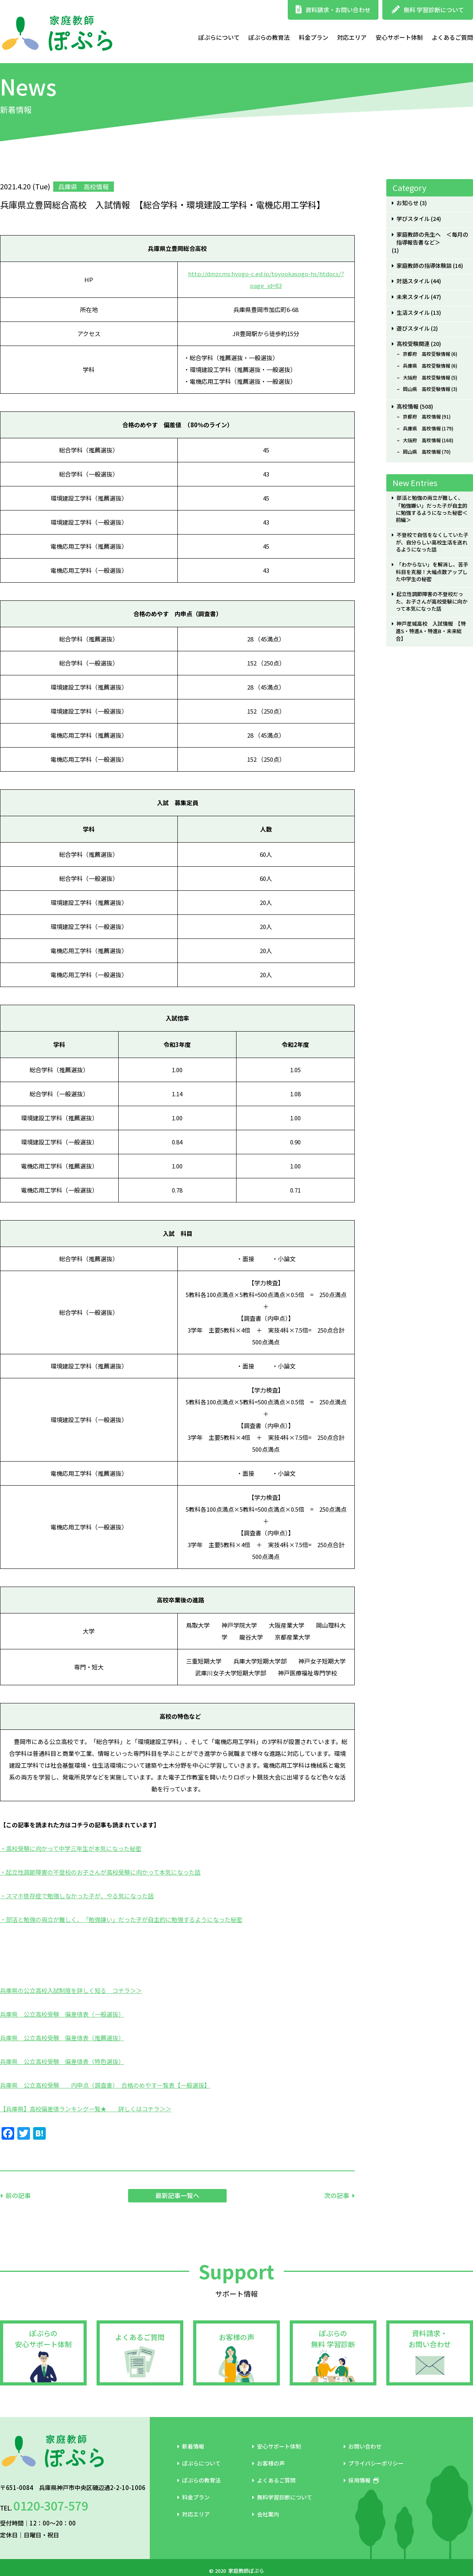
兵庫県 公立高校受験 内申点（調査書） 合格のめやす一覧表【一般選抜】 (105, 2085)
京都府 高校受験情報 (426, 354)
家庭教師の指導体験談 (424, 265)
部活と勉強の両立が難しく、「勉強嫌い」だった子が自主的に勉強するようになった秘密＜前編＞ (431, 508)
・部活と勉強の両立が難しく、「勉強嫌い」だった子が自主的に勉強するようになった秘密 (121, 1919)
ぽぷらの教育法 (269, 37)
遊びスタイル (413, 328)
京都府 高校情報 (422, 416)
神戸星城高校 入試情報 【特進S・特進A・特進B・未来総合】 (431, 631)
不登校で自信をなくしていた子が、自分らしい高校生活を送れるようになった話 (432, 542)
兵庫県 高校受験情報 (426, 366)
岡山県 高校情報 (422, 452)
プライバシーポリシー (374, 2463)
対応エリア (352, 37)
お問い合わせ (363, 2446)
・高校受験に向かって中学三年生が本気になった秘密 (71, 1848)
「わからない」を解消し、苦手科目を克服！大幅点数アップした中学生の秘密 (432, 572)
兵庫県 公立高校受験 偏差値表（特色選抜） (62, 2061)
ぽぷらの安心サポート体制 (43, 2339)
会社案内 (265, 2514)
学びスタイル (413, 218)
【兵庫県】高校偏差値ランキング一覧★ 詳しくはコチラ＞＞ (85, 2109)
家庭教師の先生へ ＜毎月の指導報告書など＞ (432, 239)
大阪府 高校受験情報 (426, 377)
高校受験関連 (413, 344)
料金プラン (313, 37)
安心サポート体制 (399, 37)
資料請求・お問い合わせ (333, 10)
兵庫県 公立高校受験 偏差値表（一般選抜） (62, 2014)
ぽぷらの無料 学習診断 (333, 2339)
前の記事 (18, 2195)
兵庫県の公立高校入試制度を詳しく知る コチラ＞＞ (71, 1990)
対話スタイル (413, 281)
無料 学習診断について (428, 10)
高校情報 (408, 406)
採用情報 (361, 2480)
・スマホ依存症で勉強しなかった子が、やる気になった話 (77, 1896)
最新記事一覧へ (177, 2195)
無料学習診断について (282, 2497)
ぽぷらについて (219, 37)
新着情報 (190, 2446)
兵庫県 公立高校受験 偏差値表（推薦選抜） (62, 2038)
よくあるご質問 (452, 37)
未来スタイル (413, 297)
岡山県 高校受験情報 (426, 389)
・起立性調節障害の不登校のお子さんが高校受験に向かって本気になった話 (100, 1872)
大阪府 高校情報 (422, 440)
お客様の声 (236, 2337)
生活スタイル (413, 312)
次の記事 (336, 2195)
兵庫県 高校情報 (422, 428)
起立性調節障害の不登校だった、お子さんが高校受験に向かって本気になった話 (431, 601)
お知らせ (408, 203)
